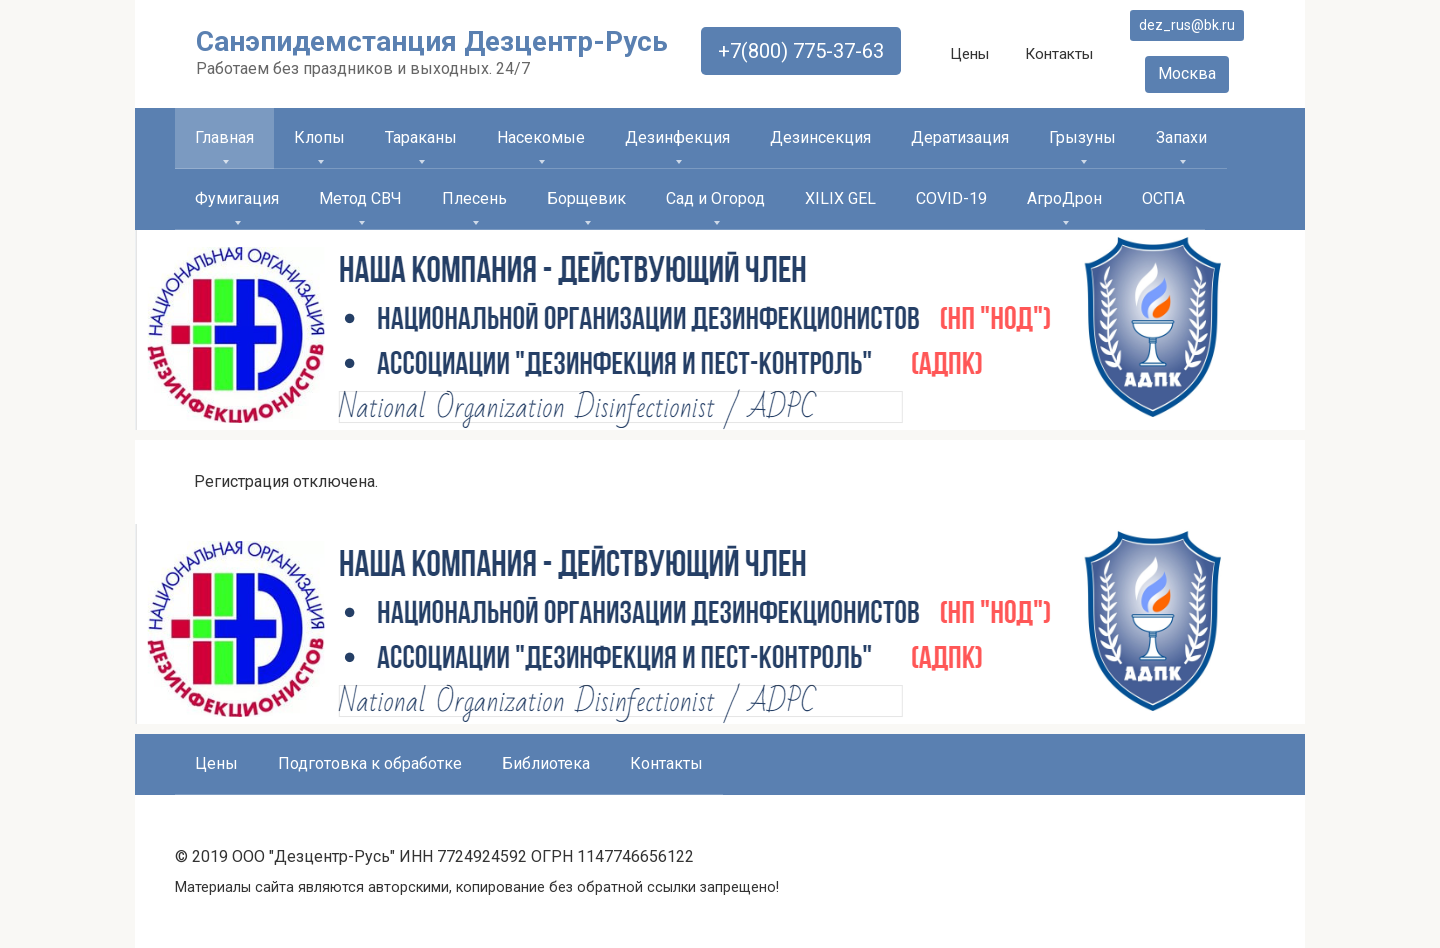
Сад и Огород (715, 198)
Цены (969, 54)
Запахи (1181, 137)
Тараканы (421, 137)
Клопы (319, 137)
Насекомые (541, 137)
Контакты (1059, 54)
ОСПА (1163, 198)
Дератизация (960, 137)
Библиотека (546, 763)
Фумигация (237, 198)
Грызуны (1082, 137)
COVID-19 (951, 198)
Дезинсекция (820, 137)
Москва (1187, 73)
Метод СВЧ (360, 198)
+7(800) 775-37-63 (801, 51)
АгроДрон (1064, 198)
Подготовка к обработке (370, 763)
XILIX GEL (840, 198)
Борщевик (586, 198)
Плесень (474, 198)
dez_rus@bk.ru (1187, 25)
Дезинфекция (677, 137)
